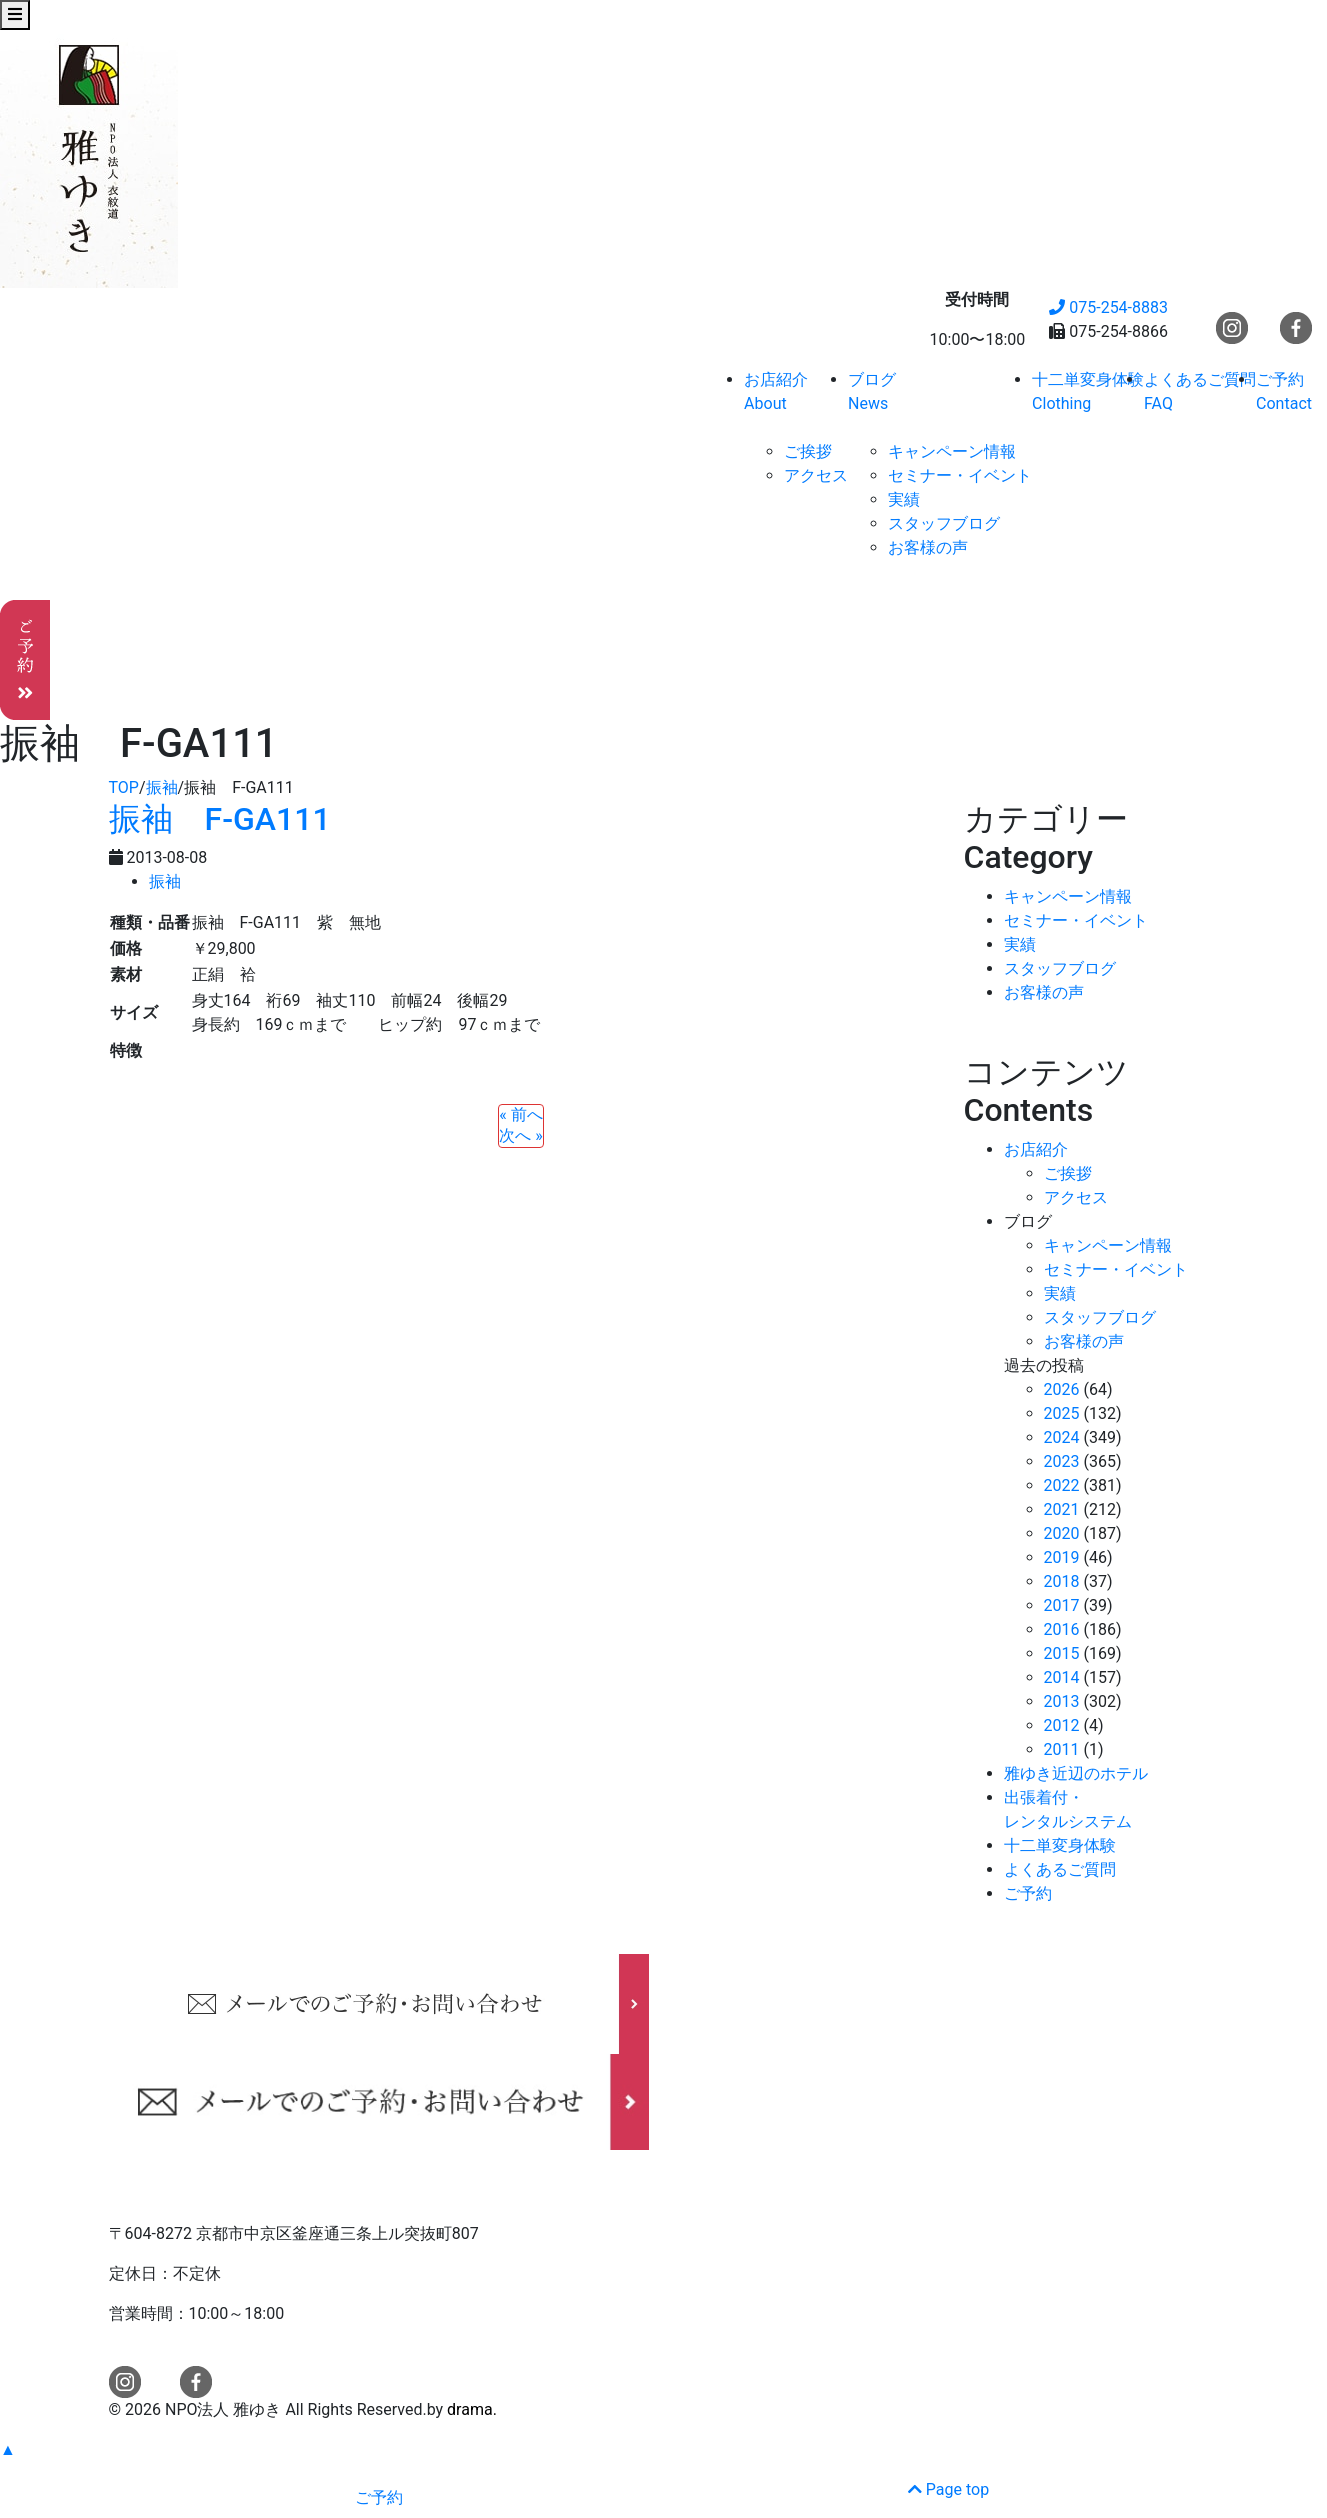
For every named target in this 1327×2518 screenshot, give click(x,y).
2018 (1062, 1581)
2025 (1062, 1413)
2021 (1062, 1509)
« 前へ (520, 1114)
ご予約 (1028, 1893)
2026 (1062, 1389)
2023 (1062, 1461)
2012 (1062, 1725)
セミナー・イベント (960, 475)
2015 (1062, 1653)
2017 (1062, 1605)
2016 (1062, 1629)
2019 (1062, 1557)
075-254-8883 (1108, 307)
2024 (1062, 1437)
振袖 (165, 881)
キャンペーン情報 (952, 451)
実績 (904, 499)
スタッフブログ (944, 523)
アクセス (816, 475)
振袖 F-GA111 (220, 819)
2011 (1062, 1749)
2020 (1062, 1533)
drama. (472, 2409)
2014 (1062, 1677)
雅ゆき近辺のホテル (1076, 1773)
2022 (1062, 1485)
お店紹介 (1036, 1149)
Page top (948, 2489)
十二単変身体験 (1060, 1845)
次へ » (520, 1135)
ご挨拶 (808, 451)
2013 (1062, 1701)
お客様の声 (928, 547)
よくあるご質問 (1060, 1869)
